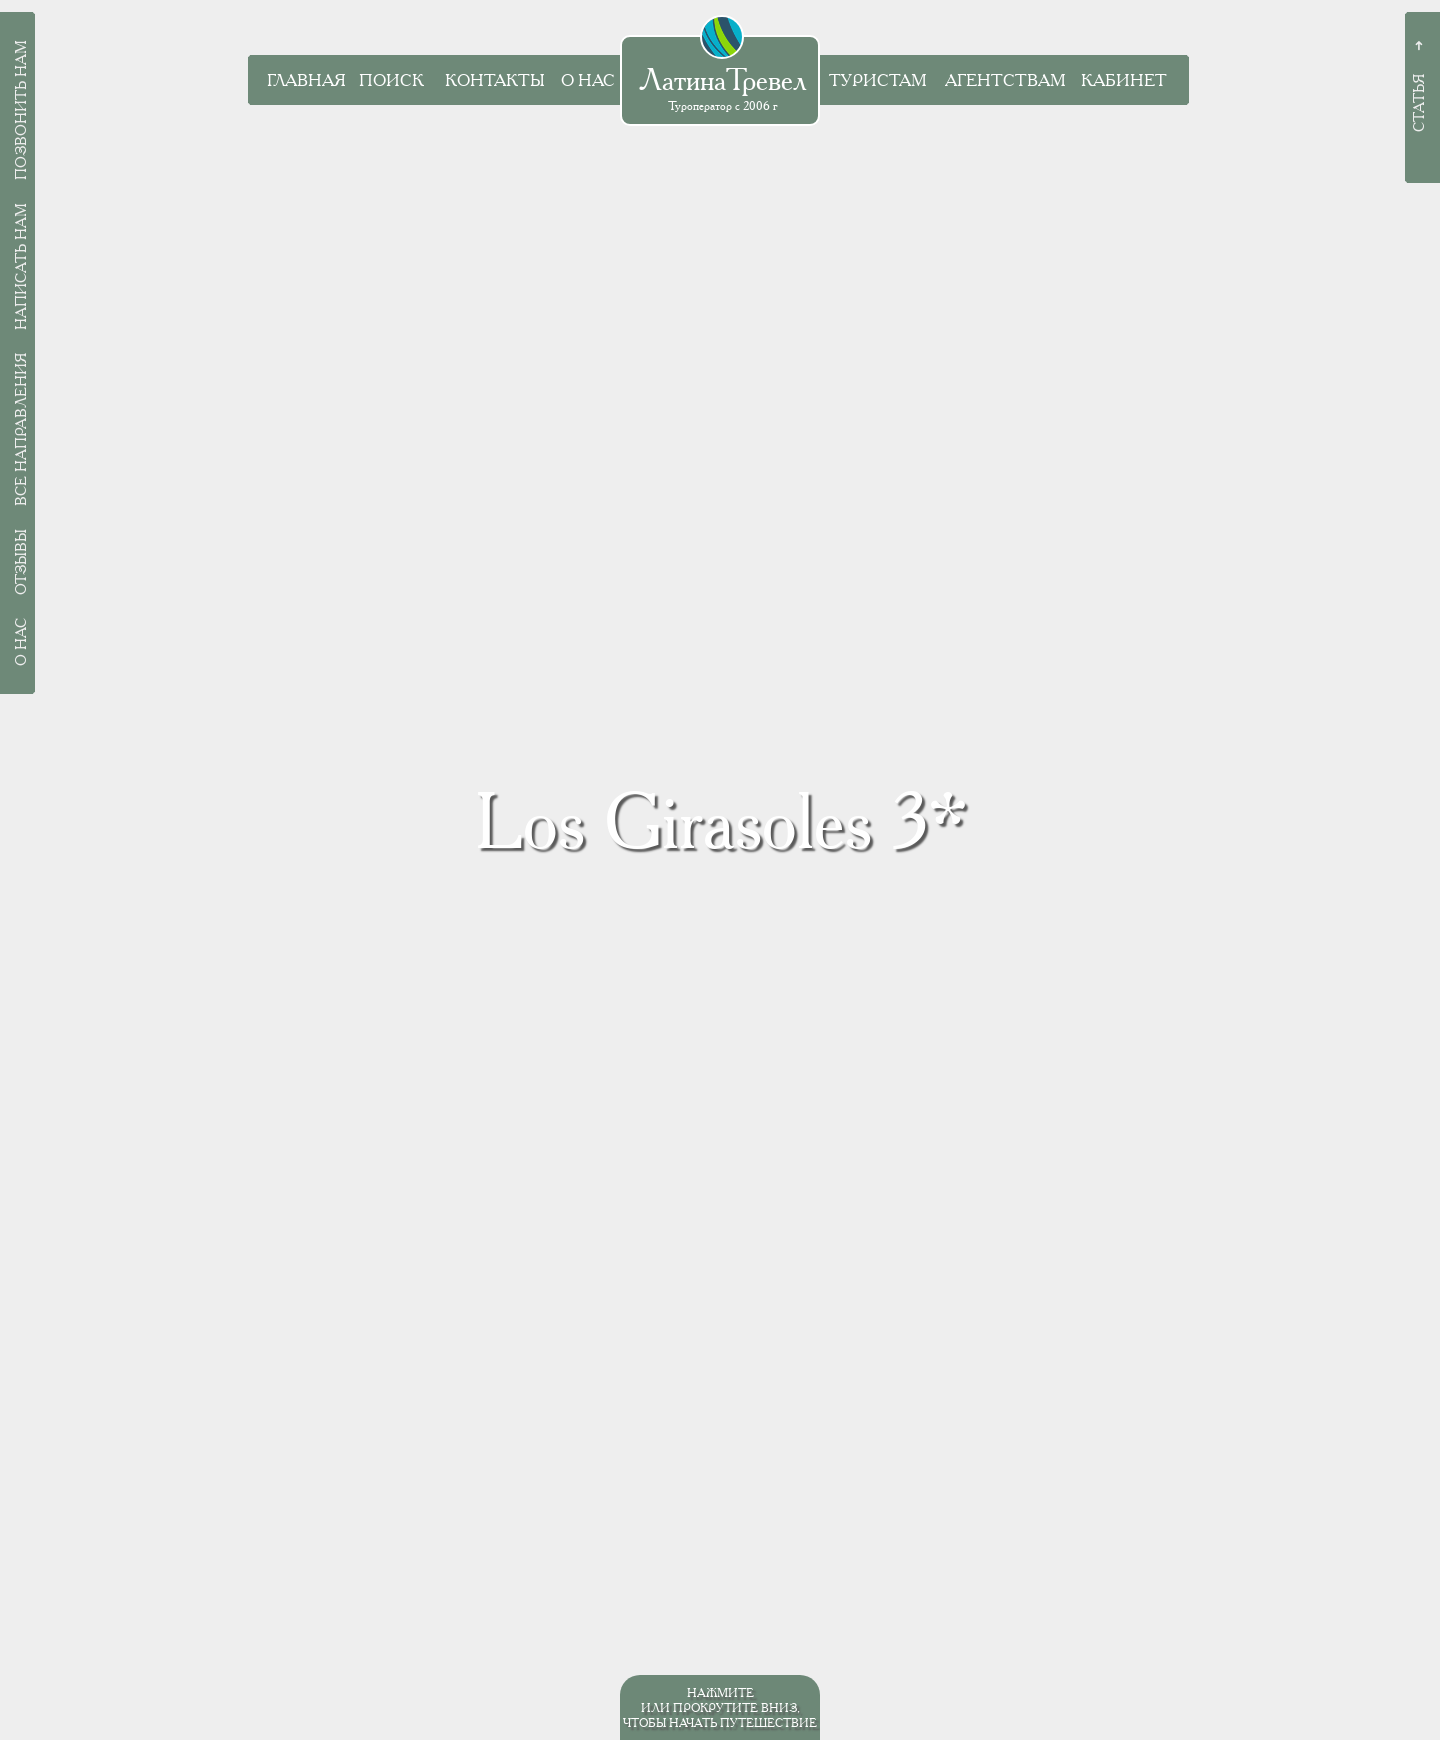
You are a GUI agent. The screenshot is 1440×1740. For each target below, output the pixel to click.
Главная (306, 80)
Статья (1419, 103)
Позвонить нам (21, 110)
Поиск (391, 80)
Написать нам (21, 266)
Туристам (878, 80)
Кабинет (1124, 80)
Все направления (21, 429)
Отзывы (21, 562)
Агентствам (1005, 80)
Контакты (494, 80)
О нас (588, 80)
